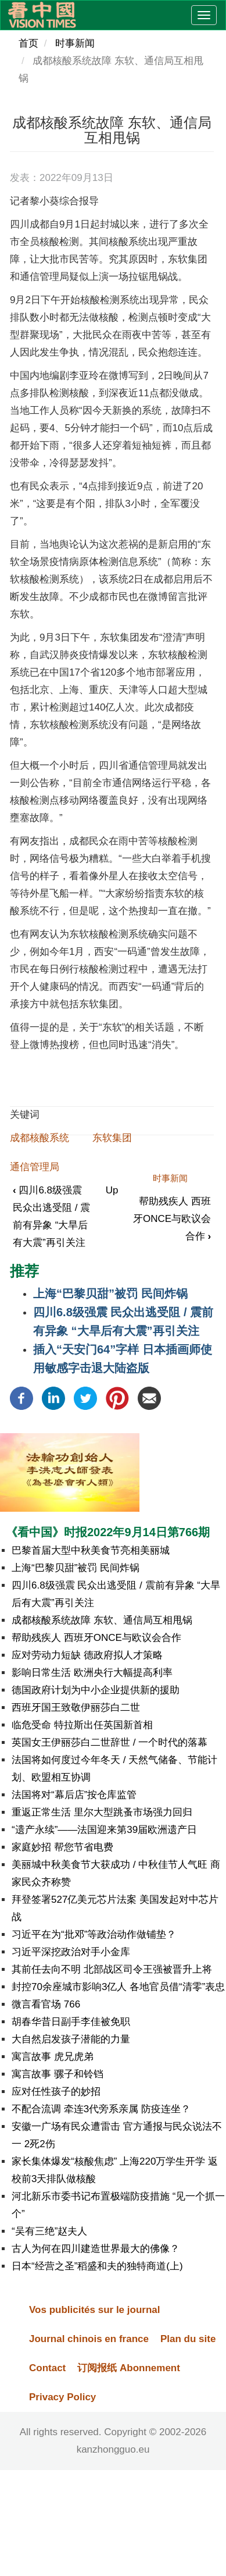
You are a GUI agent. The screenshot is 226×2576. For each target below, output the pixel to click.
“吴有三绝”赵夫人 (49, 2231)
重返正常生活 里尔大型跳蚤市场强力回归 (102, 1812)
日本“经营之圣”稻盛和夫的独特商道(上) (97, 2266)
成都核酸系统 (39, 1137)
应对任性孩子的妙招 (56, 2091)
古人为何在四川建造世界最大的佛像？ (96, 2248)
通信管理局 (34, 1166)
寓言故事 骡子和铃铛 (57, 2074)
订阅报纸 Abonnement (128, 2368)
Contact (47, 2368)
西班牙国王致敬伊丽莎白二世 (76, 1707)
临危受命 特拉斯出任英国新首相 (82, 1725)
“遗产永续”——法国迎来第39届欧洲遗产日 (104, 1829)
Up (112, 1190)
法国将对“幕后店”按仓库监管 (74, 1794)
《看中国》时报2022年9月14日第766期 (108, 1532)
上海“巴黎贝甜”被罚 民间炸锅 (110, 1293)
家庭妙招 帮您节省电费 (62, 1847)
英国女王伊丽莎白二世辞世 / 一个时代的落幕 (109, 1742)
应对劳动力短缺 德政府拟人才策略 (87, 1655)
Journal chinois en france (89, 2338)
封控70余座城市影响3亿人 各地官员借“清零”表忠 (118, 1986)
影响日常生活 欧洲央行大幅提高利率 (92, 1672)
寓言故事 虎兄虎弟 (53, 2056)
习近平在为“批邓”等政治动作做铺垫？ (94, 1934)
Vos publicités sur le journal (94, 2309)
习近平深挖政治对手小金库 (71, 1951)
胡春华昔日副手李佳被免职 (71, 2021)
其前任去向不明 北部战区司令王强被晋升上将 (112, 1969)
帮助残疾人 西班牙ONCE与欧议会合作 (172, 1219)
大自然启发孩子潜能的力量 (71, 2039)
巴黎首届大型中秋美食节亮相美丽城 (91, 1550)
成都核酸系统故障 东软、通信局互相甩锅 (102, 1620)
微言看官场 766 (46, 2004)
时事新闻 (75, 43)
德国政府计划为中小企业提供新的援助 (96, 1690)
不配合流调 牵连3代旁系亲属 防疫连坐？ (101, 2109)
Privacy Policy (62, 2397)
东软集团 (112, 1137)
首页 (28, 43)
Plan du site (188, 2338)
